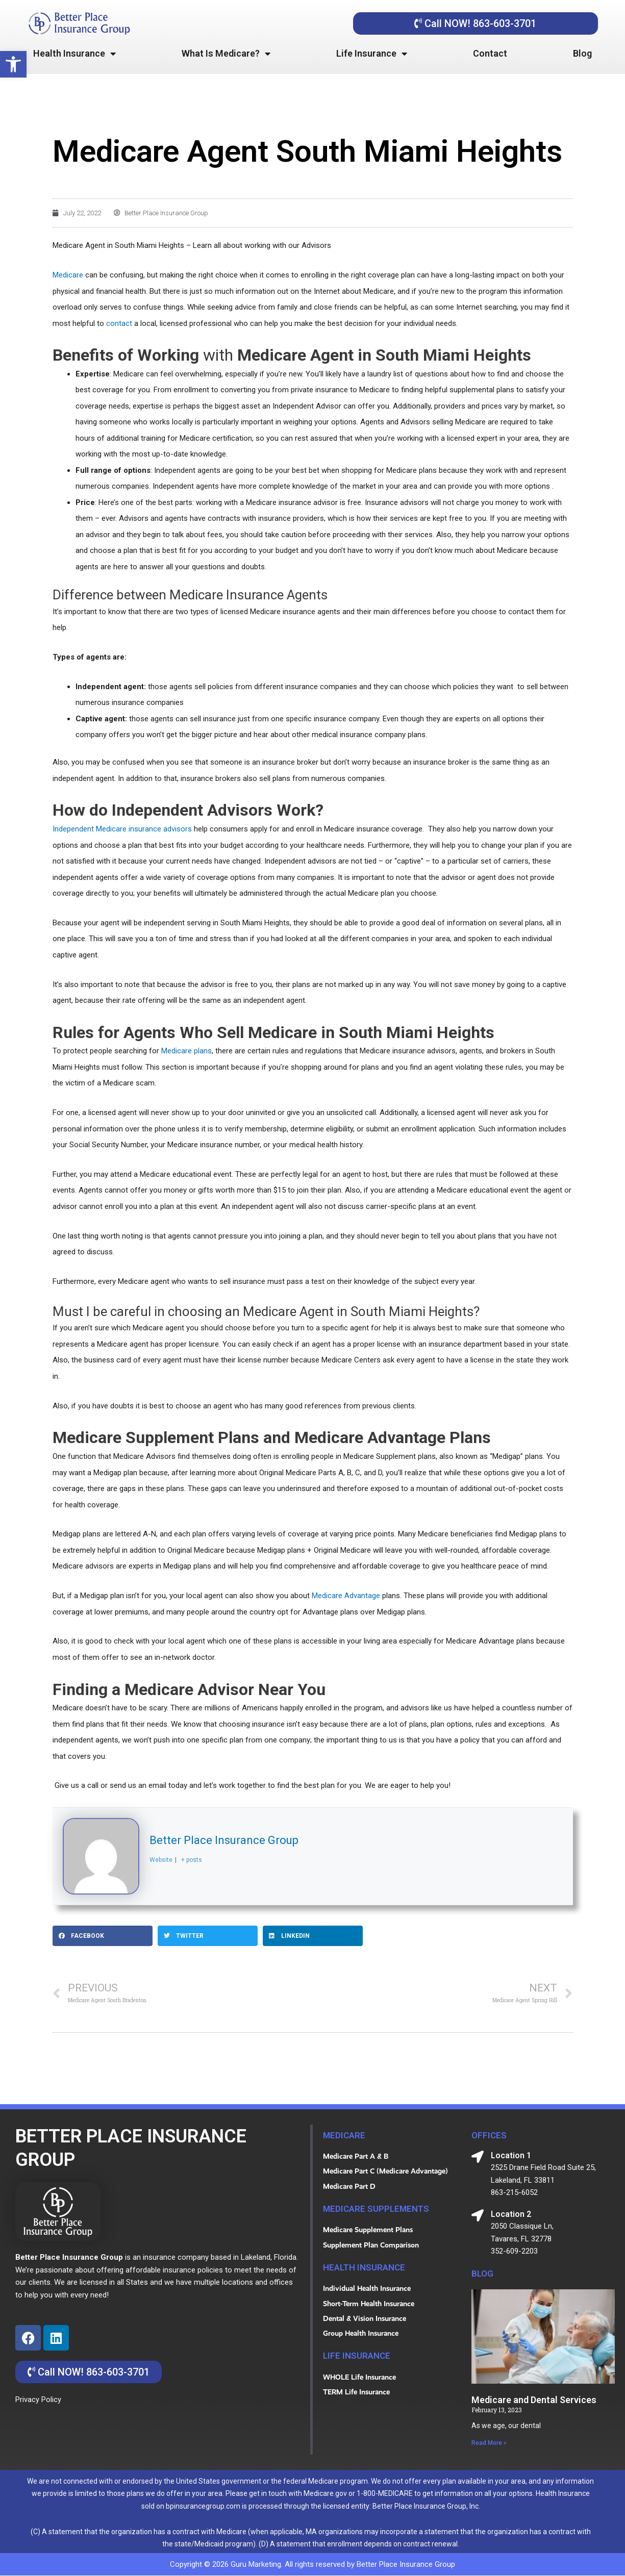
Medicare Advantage (346, 1595)
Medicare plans (186, 1050)
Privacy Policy (38, 2399)
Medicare (68, 274)
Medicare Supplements (378, 2209)
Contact (490, 53)
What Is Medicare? (226, 53)
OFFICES (489, 2135)
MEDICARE (345, 2135)
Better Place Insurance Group (223, 1840)
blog (482, 2273)
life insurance (358, 2358)
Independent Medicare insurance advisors (122, 828)
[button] (13, 64)
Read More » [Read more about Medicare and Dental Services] (489, 2443)
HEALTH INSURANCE (366, 2268)
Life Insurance (371, 53)
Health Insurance (74, 53)
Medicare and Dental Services (533, 2400)
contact (119, 322)
